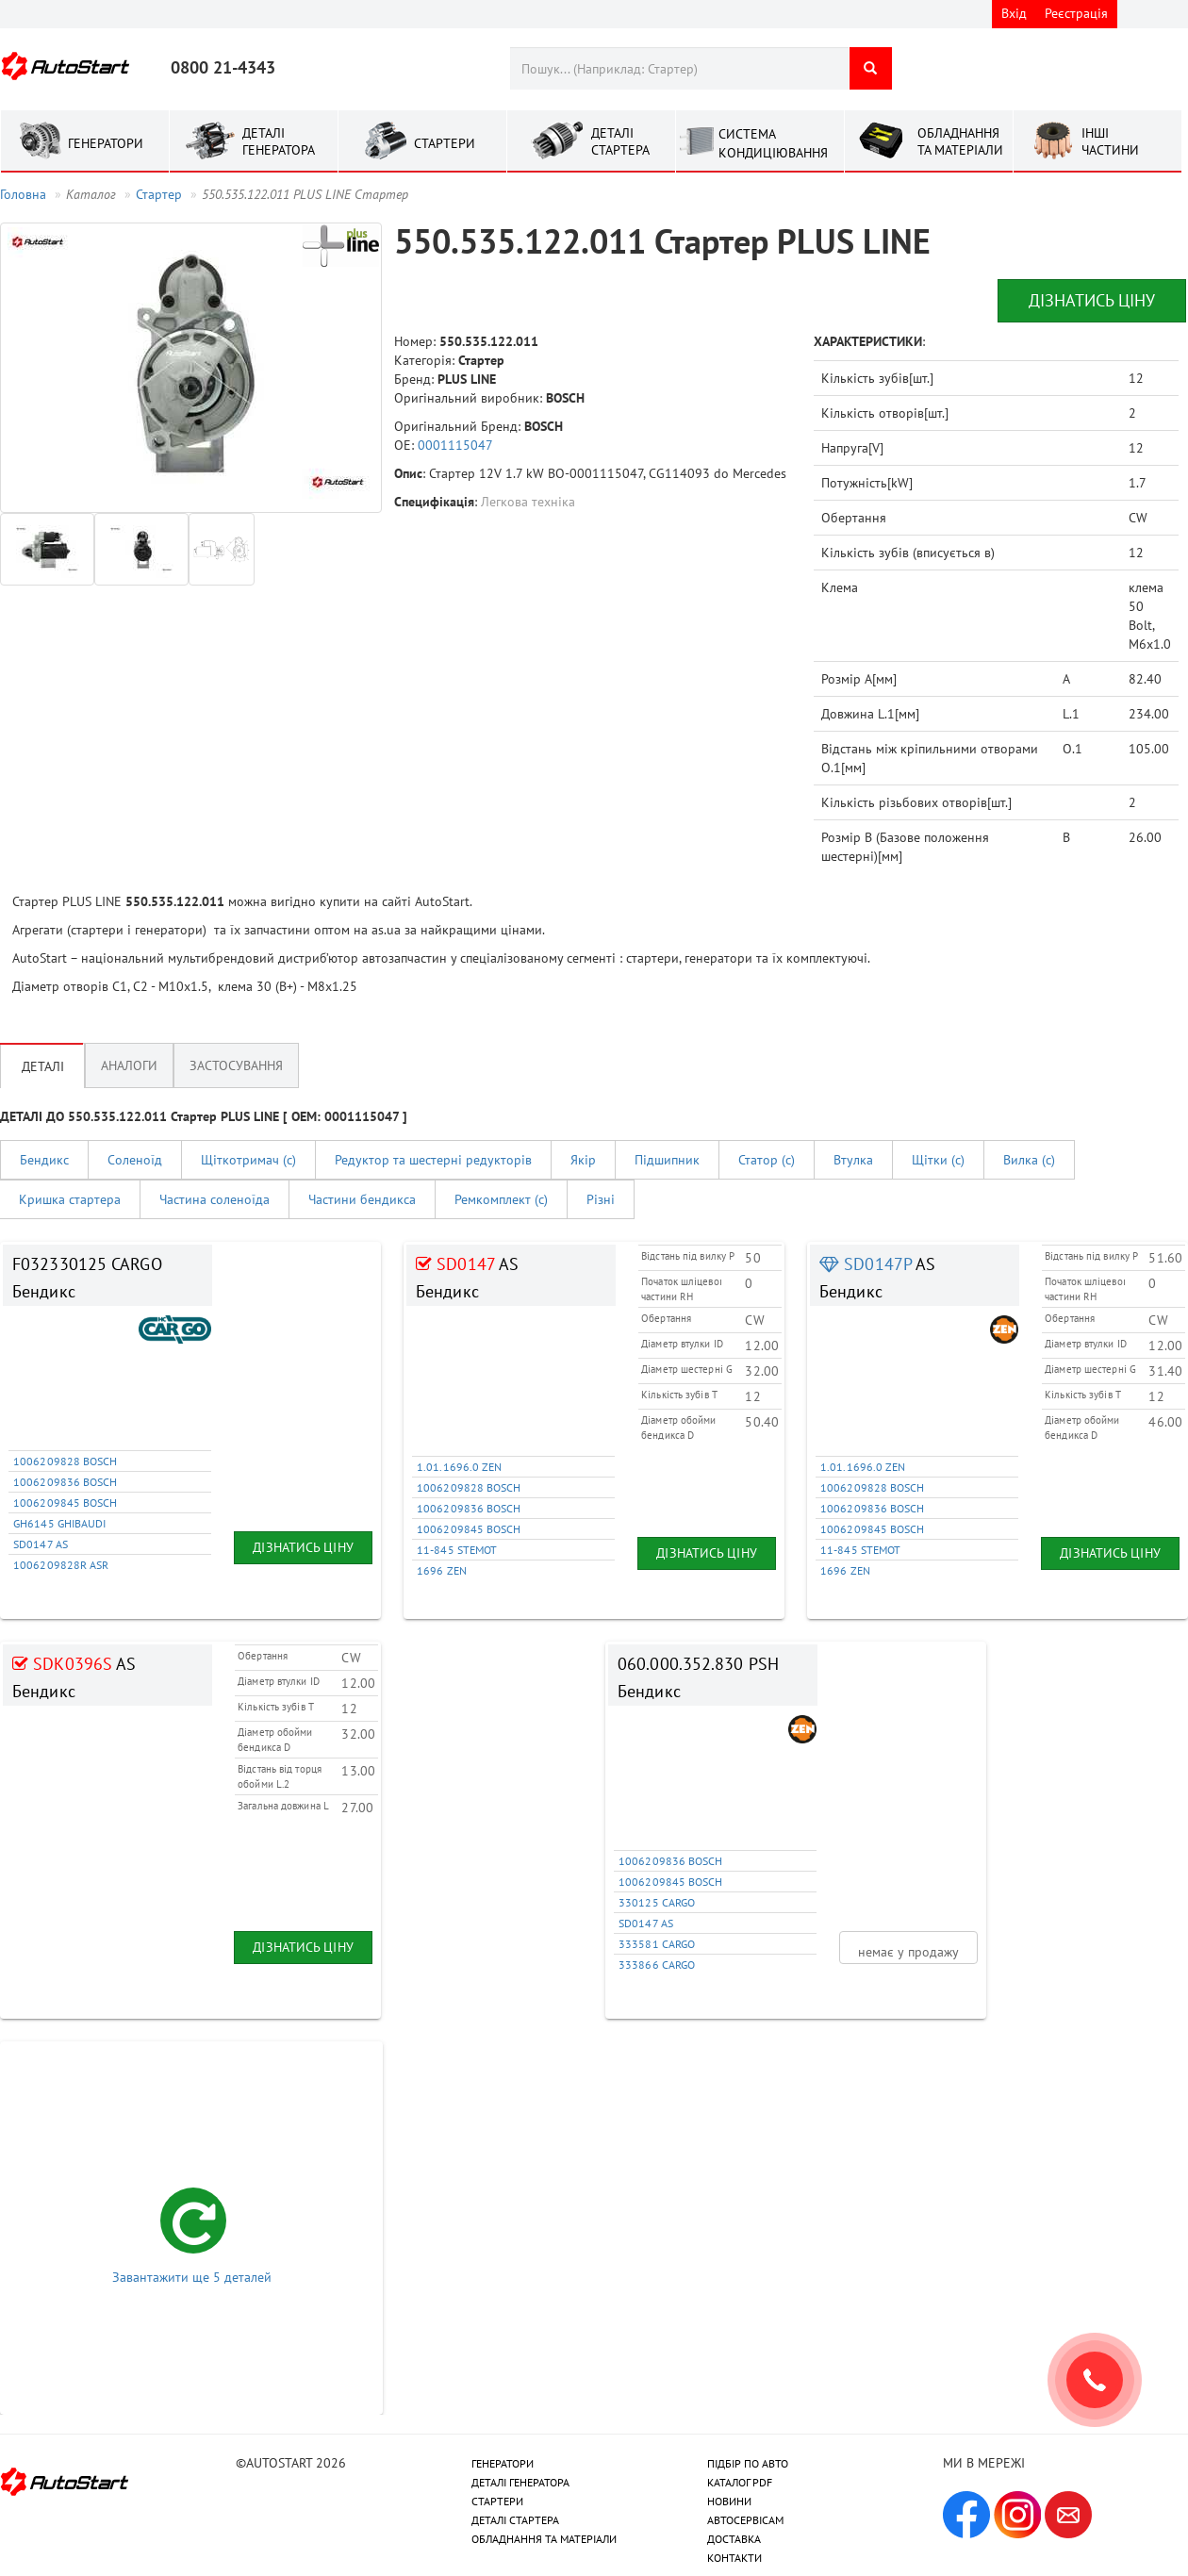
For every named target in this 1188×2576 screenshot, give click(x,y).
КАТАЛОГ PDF (739, 2482)
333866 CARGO (657, 1964)
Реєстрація (1076, 13)
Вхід (1014, 13)
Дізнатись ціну (1092, 300)
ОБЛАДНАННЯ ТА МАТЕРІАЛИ (544, 2539)
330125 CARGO (657, 1902)
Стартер (159, 194)
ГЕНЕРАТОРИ (502, 2463)
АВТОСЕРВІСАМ (745, 2520)
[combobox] (679, 68)
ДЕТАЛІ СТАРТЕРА (515, 2520)
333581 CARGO (657, 1944)
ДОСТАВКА (734, 2539)
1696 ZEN (442, 1570)
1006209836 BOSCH (65, 1482)
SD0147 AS (40, 1544)
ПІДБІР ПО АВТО (747, 2463)
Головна (23, 194)
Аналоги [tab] (129, 1065)
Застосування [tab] (236, 1065)
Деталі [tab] (43, 1065)
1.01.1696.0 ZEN (460, 1467)
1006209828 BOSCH (65, 1461)
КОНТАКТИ (734, 2558)
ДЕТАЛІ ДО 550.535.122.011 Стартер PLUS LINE (203, 1116)
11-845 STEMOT (457, 1550)
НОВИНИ (729, 2501)
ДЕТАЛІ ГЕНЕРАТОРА (520, 2482)
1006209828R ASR (61, 1565)
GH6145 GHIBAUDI (60, 1523)
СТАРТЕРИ (497, 2501)
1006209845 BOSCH (65, 1502)
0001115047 (455, 445)
